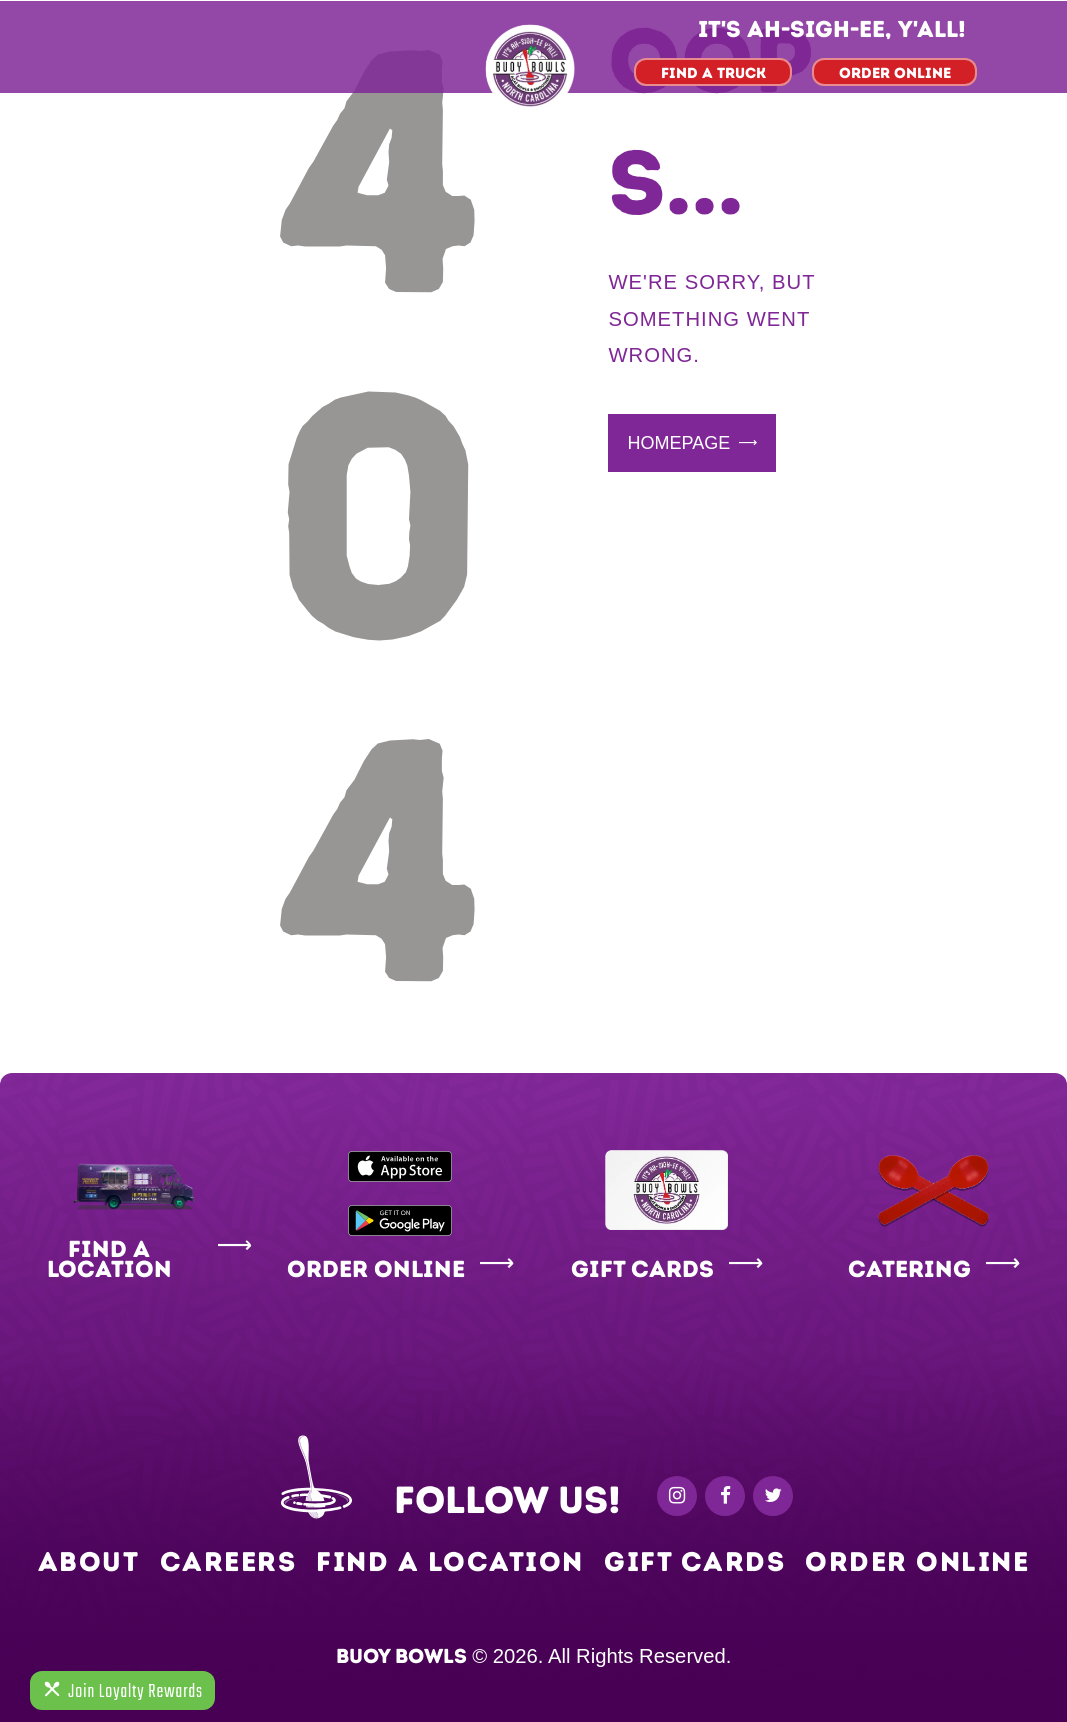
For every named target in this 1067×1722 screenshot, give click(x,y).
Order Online (917, 1561)
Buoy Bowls (401, 1656)
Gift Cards (694, 1561)
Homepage (678, 443)
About (89, 1561)
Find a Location (450, 1561)
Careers (228, 1561)
